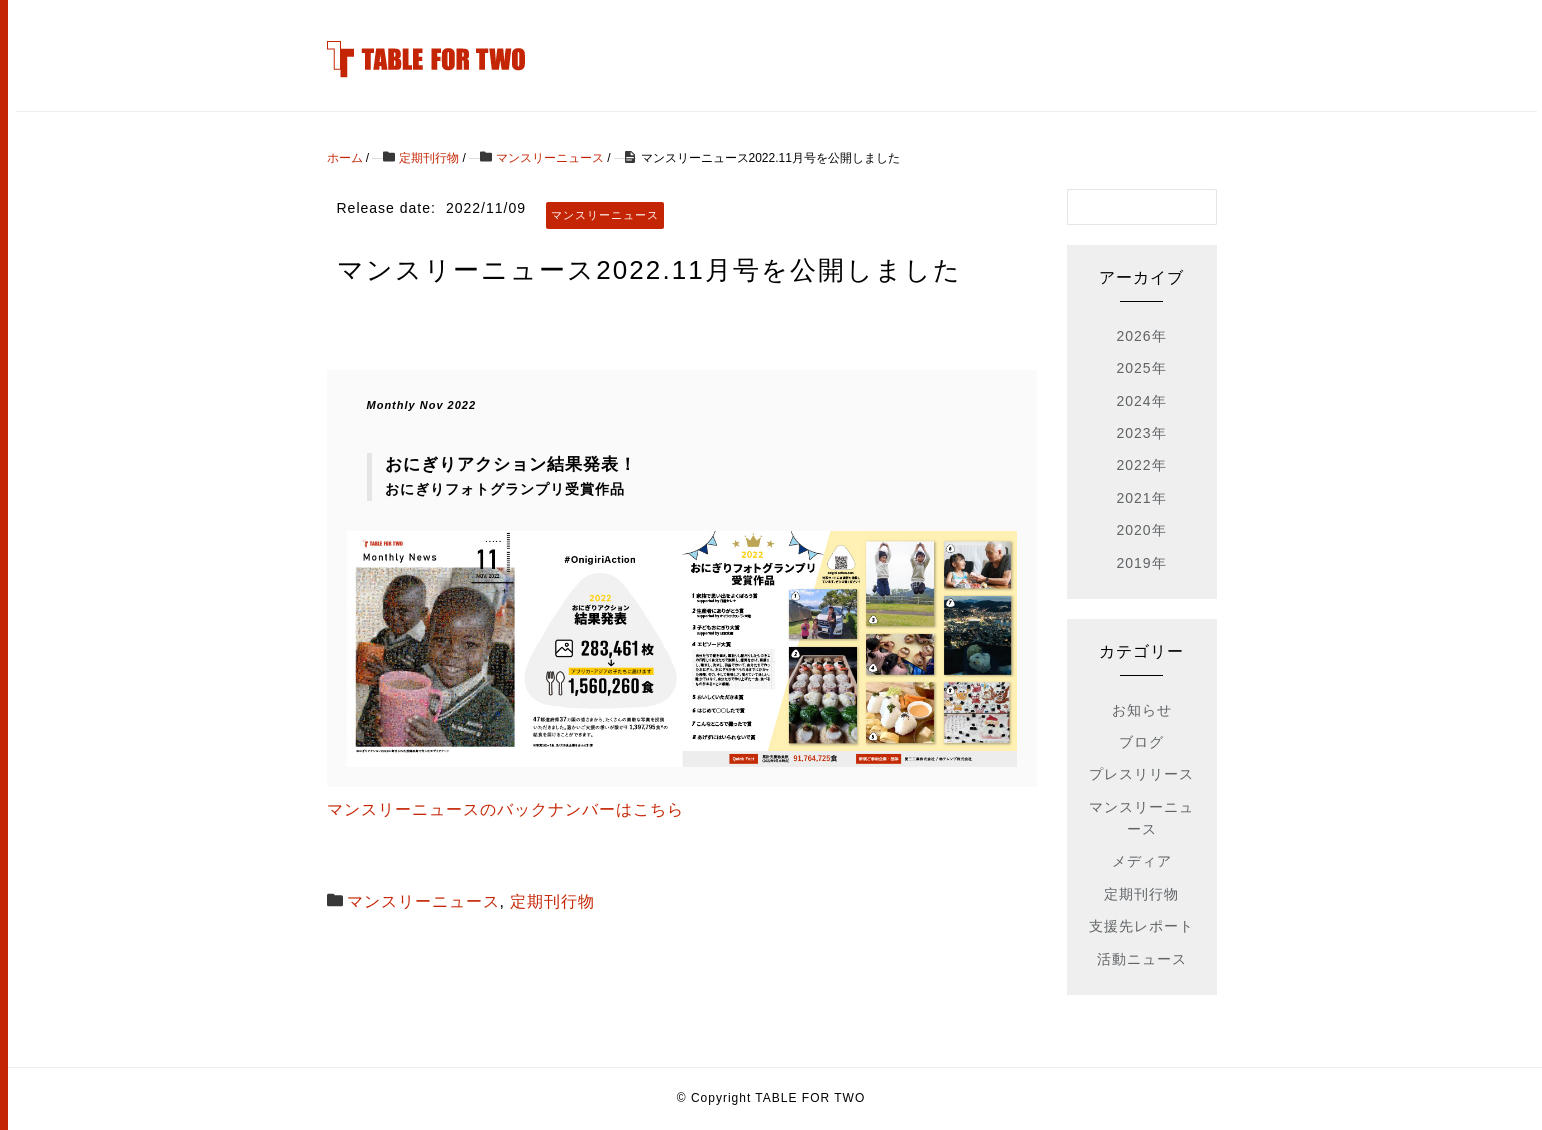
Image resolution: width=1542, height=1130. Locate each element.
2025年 (1141, 368)
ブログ (1141, 742)
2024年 (1141, 401)
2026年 (1141, 336)
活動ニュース (1142, 959)
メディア (1142, 861)
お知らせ (1142, 710)
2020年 (1141, 530)
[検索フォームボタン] (1199, 207)
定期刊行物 (552, 901)
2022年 (1141, 465)
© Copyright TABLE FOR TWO (771, 1098)
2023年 (1141, 433)
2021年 (1141, 498)
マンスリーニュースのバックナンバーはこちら (505, 809)
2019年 (1141, 563)
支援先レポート (1141, 926)
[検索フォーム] (1122, 207)
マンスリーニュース (423, 901)
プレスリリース (1141, 774)
